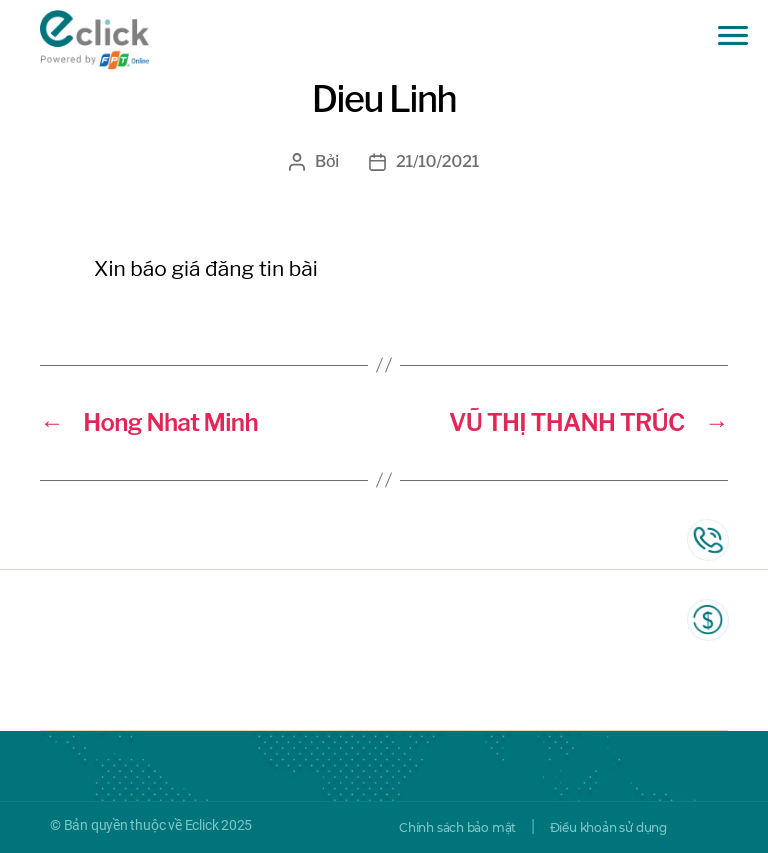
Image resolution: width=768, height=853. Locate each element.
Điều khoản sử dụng (608, 827)
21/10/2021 (437, 161)
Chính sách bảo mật (457, 827)
